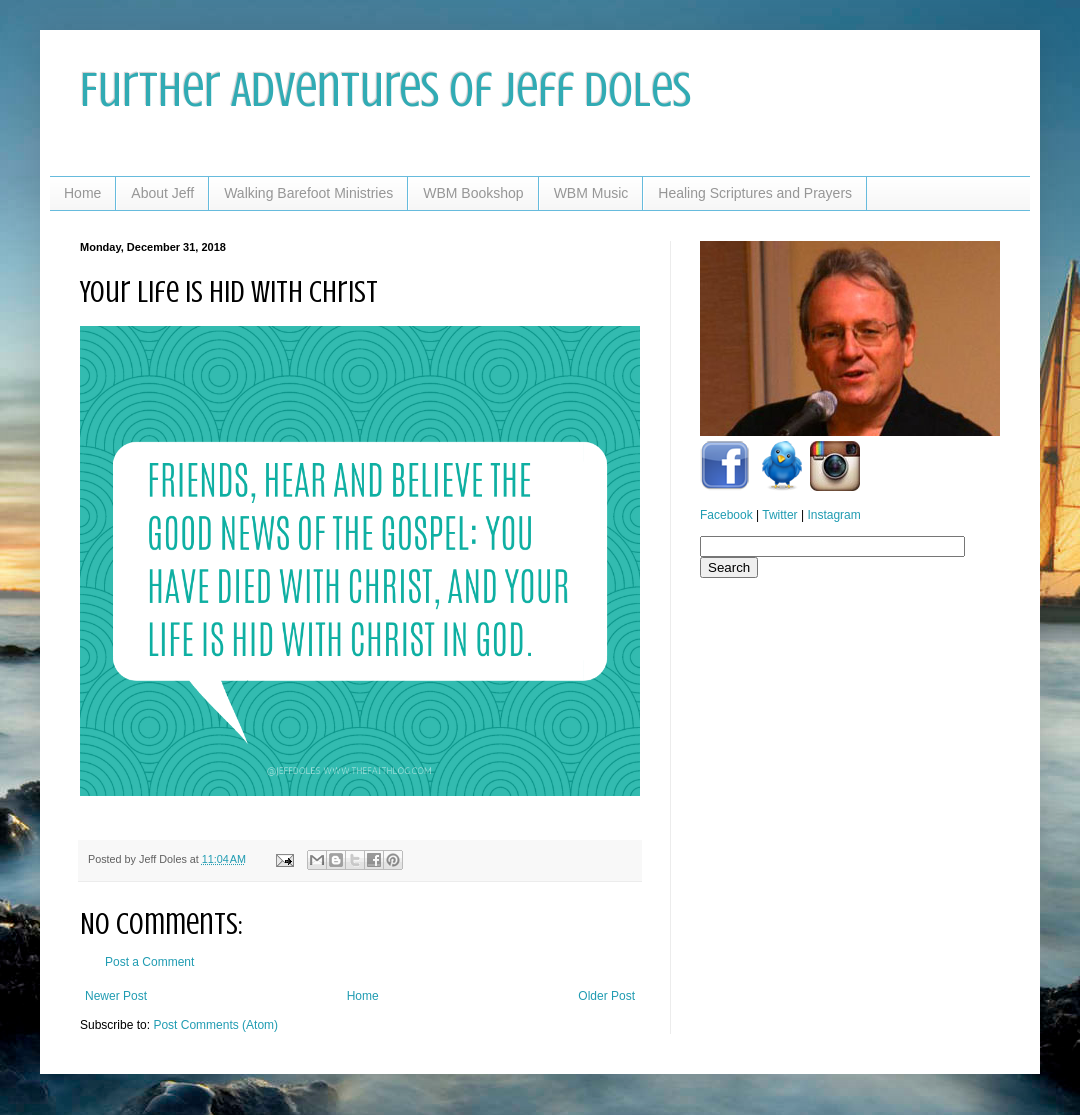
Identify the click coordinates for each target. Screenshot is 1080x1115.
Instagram (833, 515)
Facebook (726, 515)
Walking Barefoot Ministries (308, 193)
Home (82, 193)
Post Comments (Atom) (215, 1025)
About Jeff (162, 193)
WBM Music (591, 193)
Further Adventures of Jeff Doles (385, 90)
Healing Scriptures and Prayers (755, 193)
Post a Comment (149, 962)
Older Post (606, 996)
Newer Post (116, 996)
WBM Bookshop (473, 193)
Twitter (779, 515)
